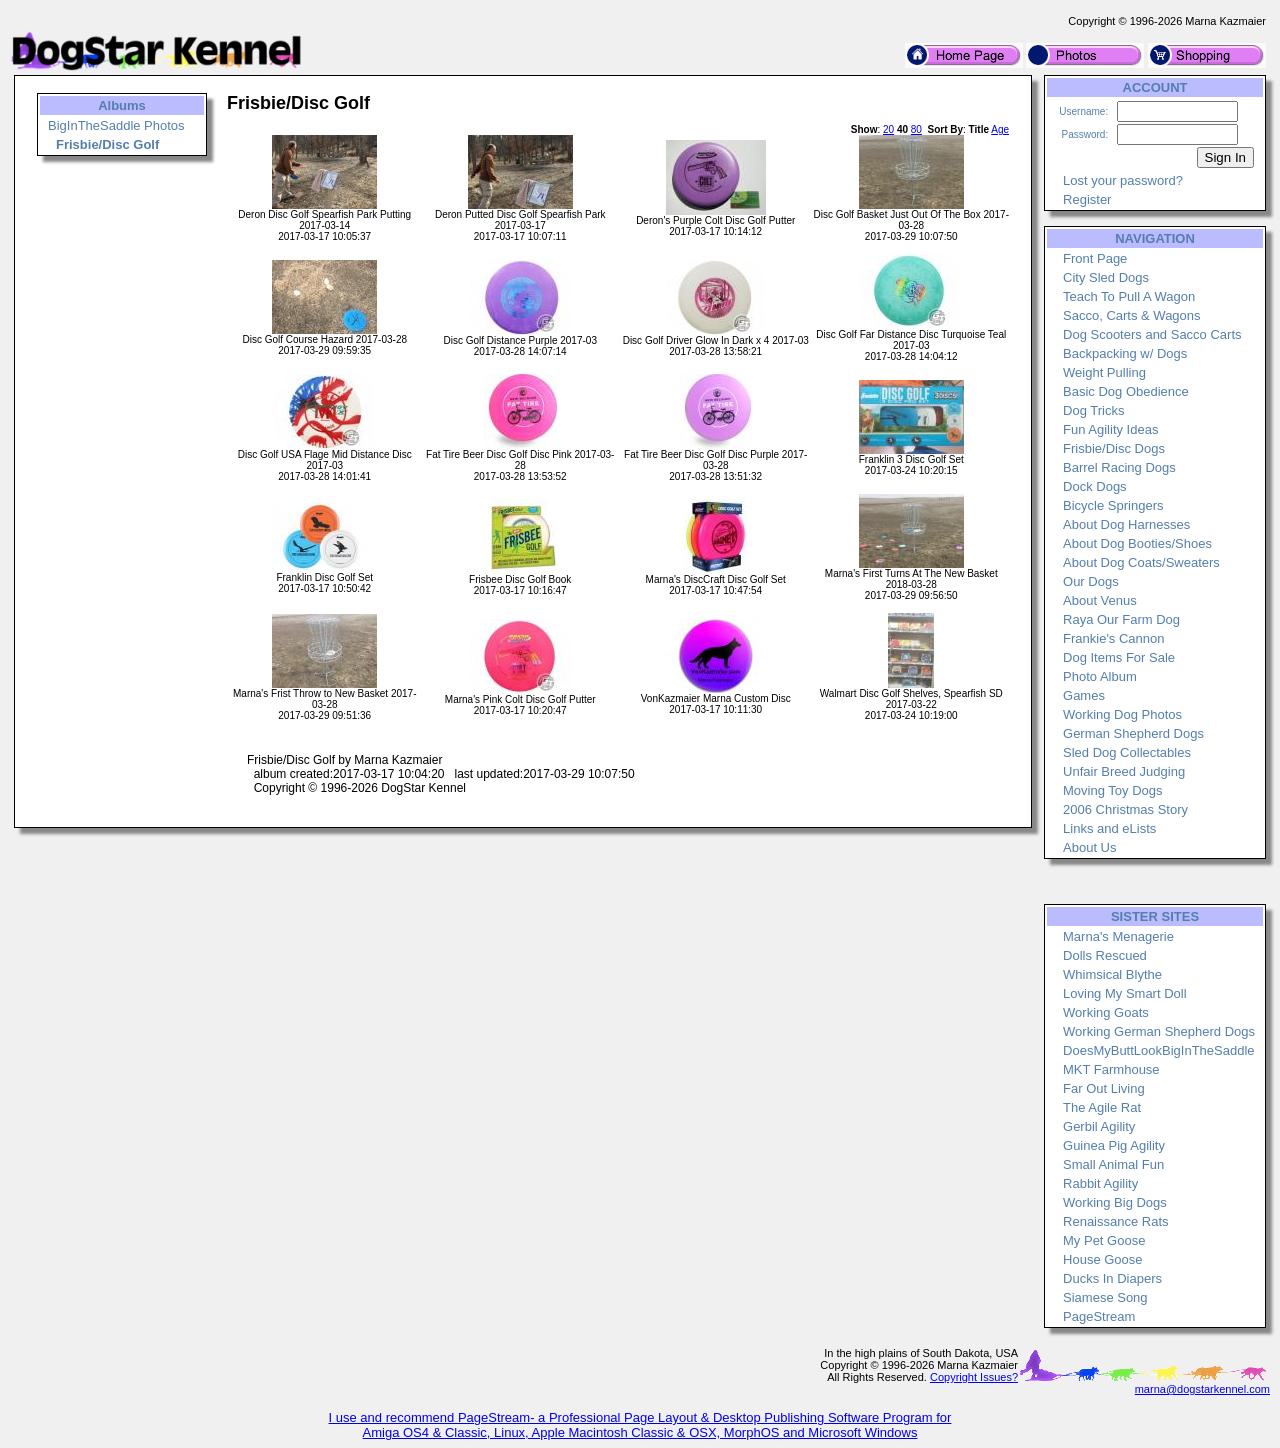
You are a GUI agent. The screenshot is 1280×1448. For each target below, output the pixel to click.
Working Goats (1106, 1012)
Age (1000, 129)
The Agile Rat (1102, 1107)
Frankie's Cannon (1113, 638)
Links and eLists (1109, 828)
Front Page (1095, 258)
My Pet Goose (1104, 1240)
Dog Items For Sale (1119, 657)
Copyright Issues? (974, 1377)
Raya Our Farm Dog (1121, 619)
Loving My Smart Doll (1125, 993)
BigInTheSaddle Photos (116, 125)
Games (1084, 695)
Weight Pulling (1104, 372)
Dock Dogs (1095, 486)
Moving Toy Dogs (1112, 790)
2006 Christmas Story (1125, 809)
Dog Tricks (1093, 410)
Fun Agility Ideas (1110, 429)
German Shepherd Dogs (1133, 733)
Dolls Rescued (1105, 955)
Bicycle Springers (1113, 505)
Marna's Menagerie (1118, 936)
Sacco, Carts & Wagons (1132, 315)
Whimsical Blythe (1112, 974)
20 (888, 129)
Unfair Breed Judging (1124, 771)
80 (916, 129)
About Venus (1100, 600)
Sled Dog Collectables (1127, 752)
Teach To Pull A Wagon (1129, 296)
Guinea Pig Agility (1114, 1145)
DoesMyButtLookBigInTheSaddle (1159, 1050)
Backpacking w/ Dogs (1125, 353)
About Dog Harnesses (1126, 524)
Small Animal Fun (1113, 1164)
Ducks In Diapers (1112, 1278)
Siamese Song (1105, 1297)
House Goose (1103, 1259)
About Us (1089, 847)
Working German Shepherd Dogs (1159, 1031)
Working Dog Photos (1122, 714)
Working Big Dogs (1115, 1202)
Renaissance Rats (1116, 1221)
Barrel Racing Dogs (1119, 467)
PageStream (1099, 1316)
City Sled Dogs (1106, 277)
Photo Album (1100, 676)
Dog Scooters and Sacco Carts (1152, 334)
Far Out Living (1104, 1088)
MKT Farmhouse (1111, 1069)
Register (1087, 199)
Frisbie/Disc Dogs (1114, 448)
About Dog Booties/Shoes (1137, 543)
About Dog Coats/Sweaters (1141, 562)
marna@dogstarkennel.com (1202, 1389)
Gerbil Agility (1099, 1126)
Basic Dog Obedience (1126, 391)
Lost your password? (1123, 180)
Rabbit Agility (1100, 1183)
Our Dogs (1091, 581)
